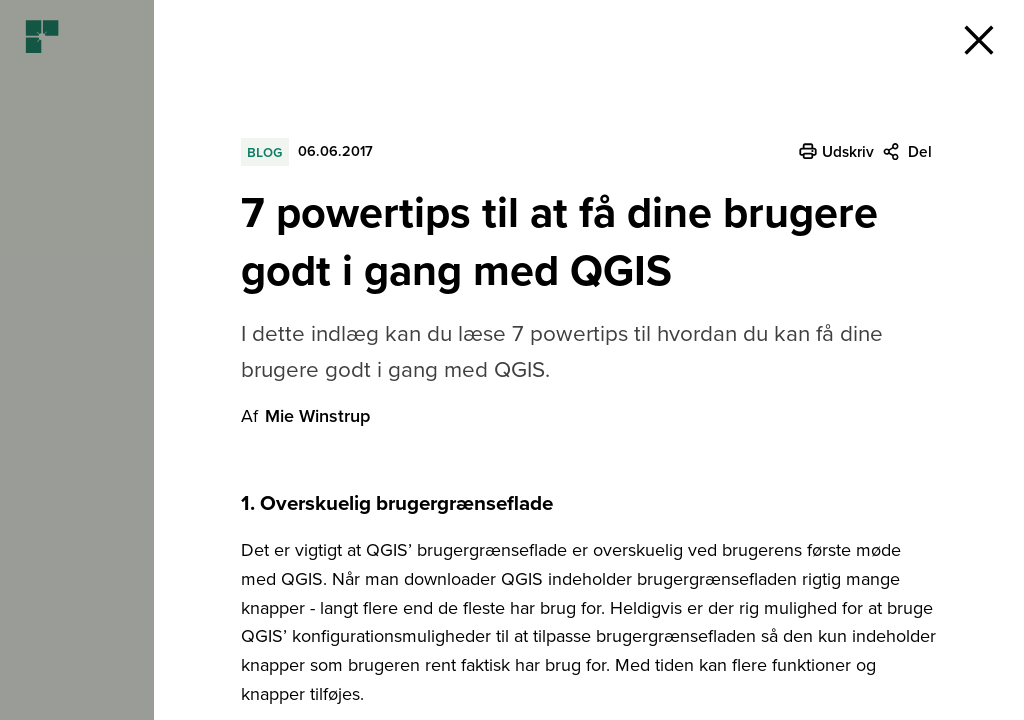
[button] (979, 40)
